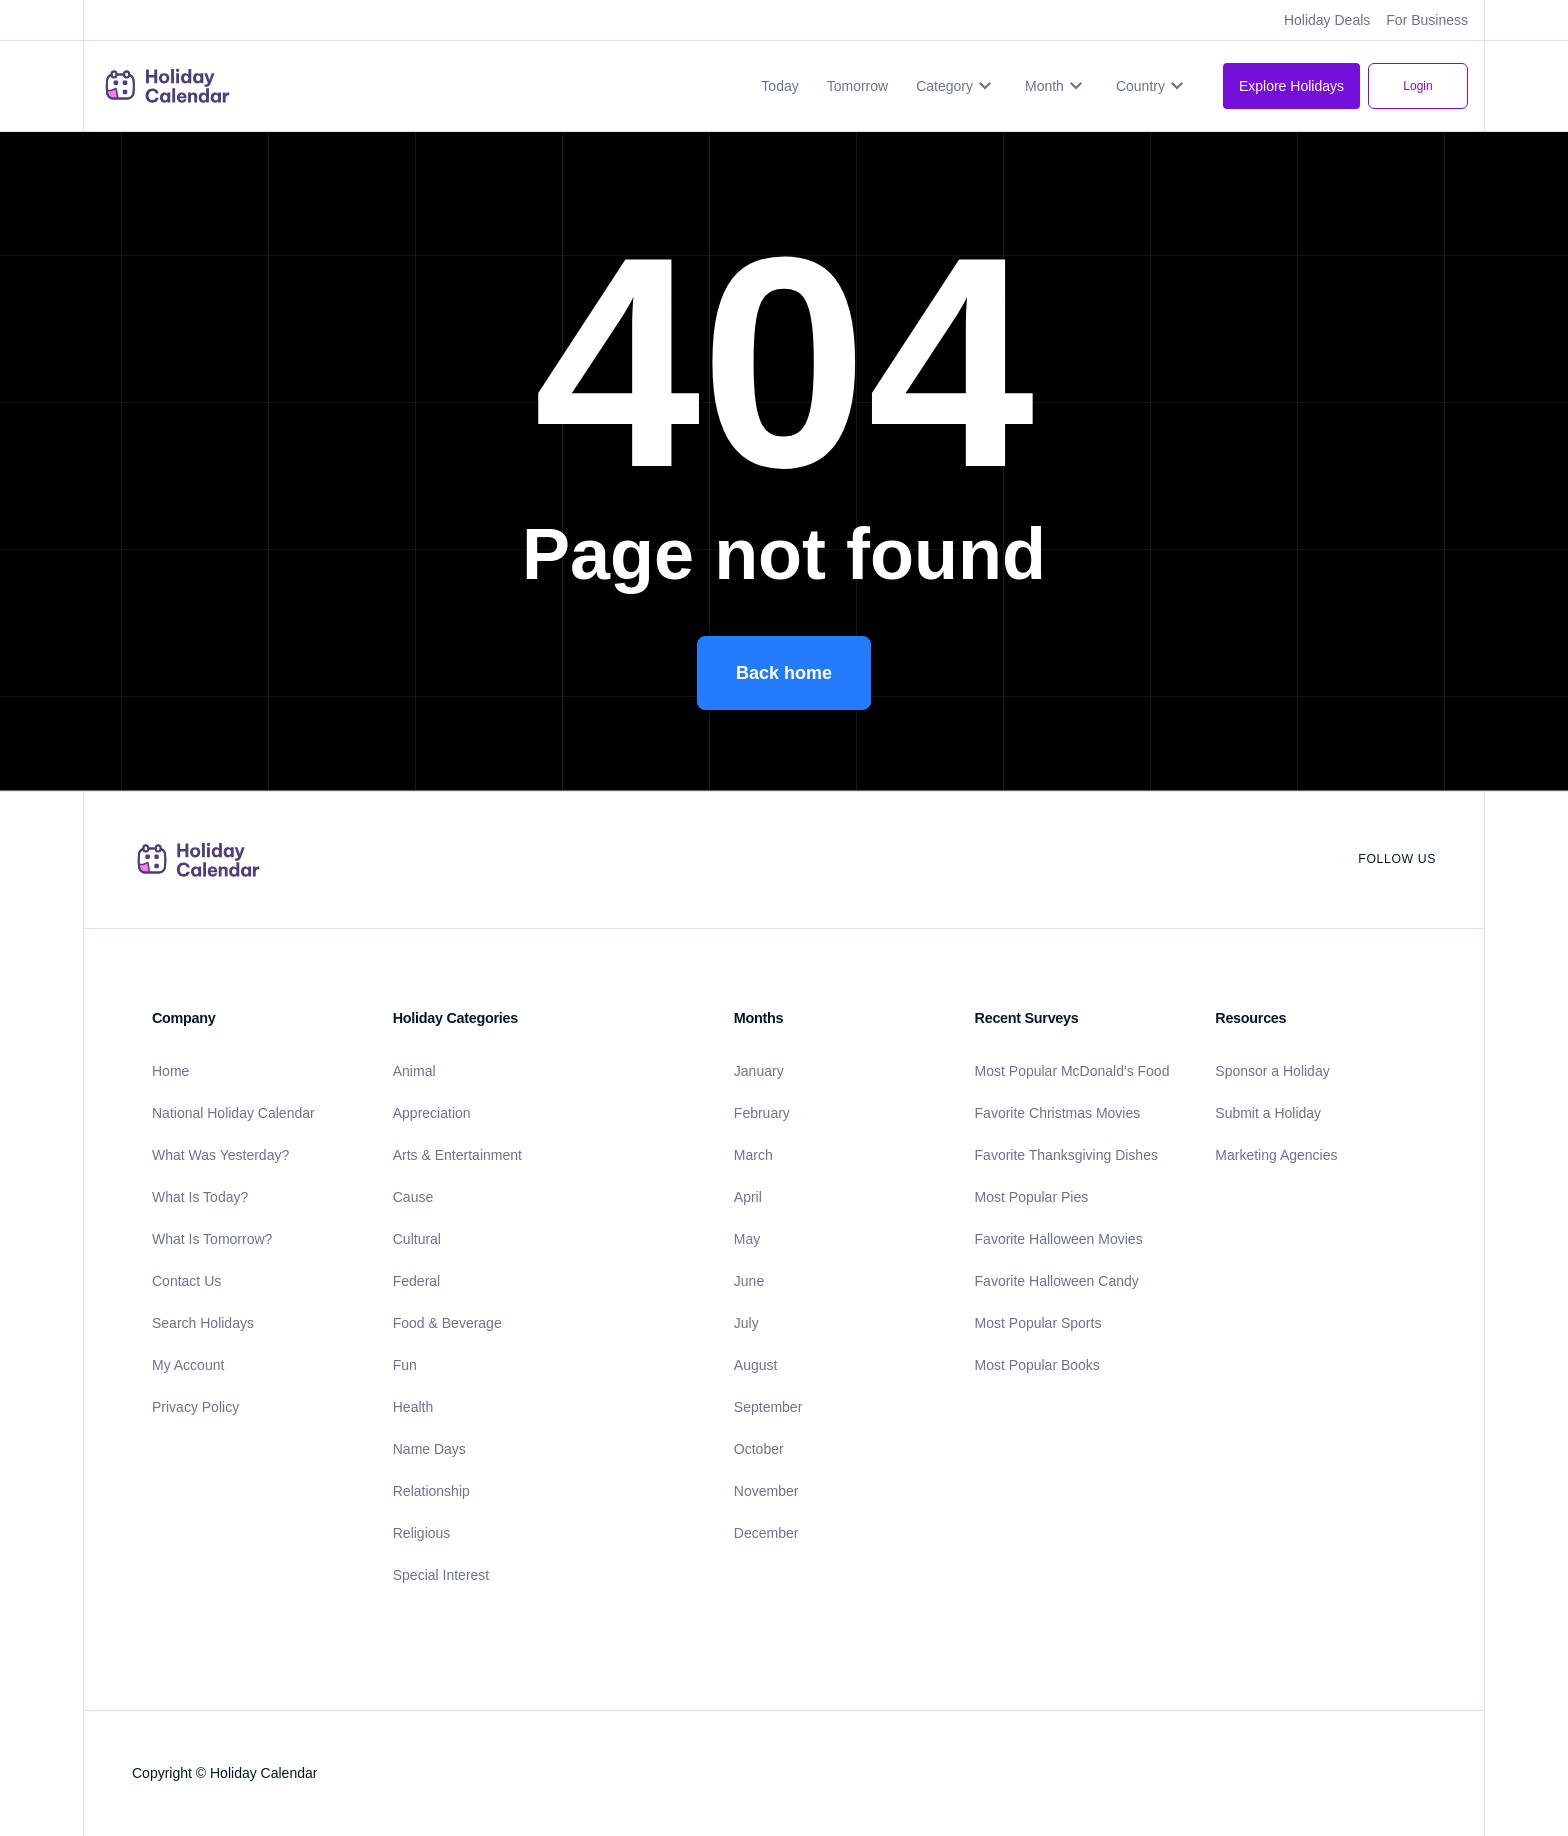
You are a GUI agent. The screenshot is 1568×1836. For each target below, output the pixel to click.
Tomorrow (857, 86)
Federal (416, 1281)
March (753, 1155)
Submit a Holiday (1268, 1113)
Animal (414, 1071)
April (748, 1197)
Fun (405, 1365)
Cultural (417, 1239)
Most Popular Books (1037, 1365)
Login (1417, 86)
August (756, 1365)
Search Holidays (203, 1323)
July (746, 1323)
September (768, 1407)
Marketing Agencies (1276, 1155)
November (766, 1491)
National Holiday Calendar (233, 1113)
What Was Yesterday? (220, 1155)
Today (779, 86)
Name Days (429, 1449)
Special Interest (441, 1575)
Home (170, 1071)
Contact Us (186, 1281)
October (759, 1449)
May (747, 1239)
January (759, 1071)
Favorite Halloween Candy (1057, 1281)
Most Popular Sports (1038, 1323)
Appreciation (432, 1113)
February (762, 1113)
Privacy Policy (195, 1407)
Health (413, 1407)
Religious (422, 1533)
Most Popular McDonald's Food (1072, 1071)
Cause (413, 1197)
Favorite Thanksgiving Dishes (1066, 1155)
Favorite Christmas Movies (1058, 1113)
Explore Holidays (1291, 86)
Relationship (431, 1491)
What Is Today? (200, 1197)
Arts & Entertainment (457, 1155)
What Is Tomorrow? (212, 1239)
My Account (188, 1365)
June (749, 1281)
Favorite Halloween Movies (1059, 1239)
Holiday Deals (1327, 20)
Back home (784, 673)
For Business (1427, 20)
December (766, 1533)
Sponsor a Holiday (1272, 1071)
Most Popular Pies (1032, 1197)
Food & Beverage (447, 1323)
